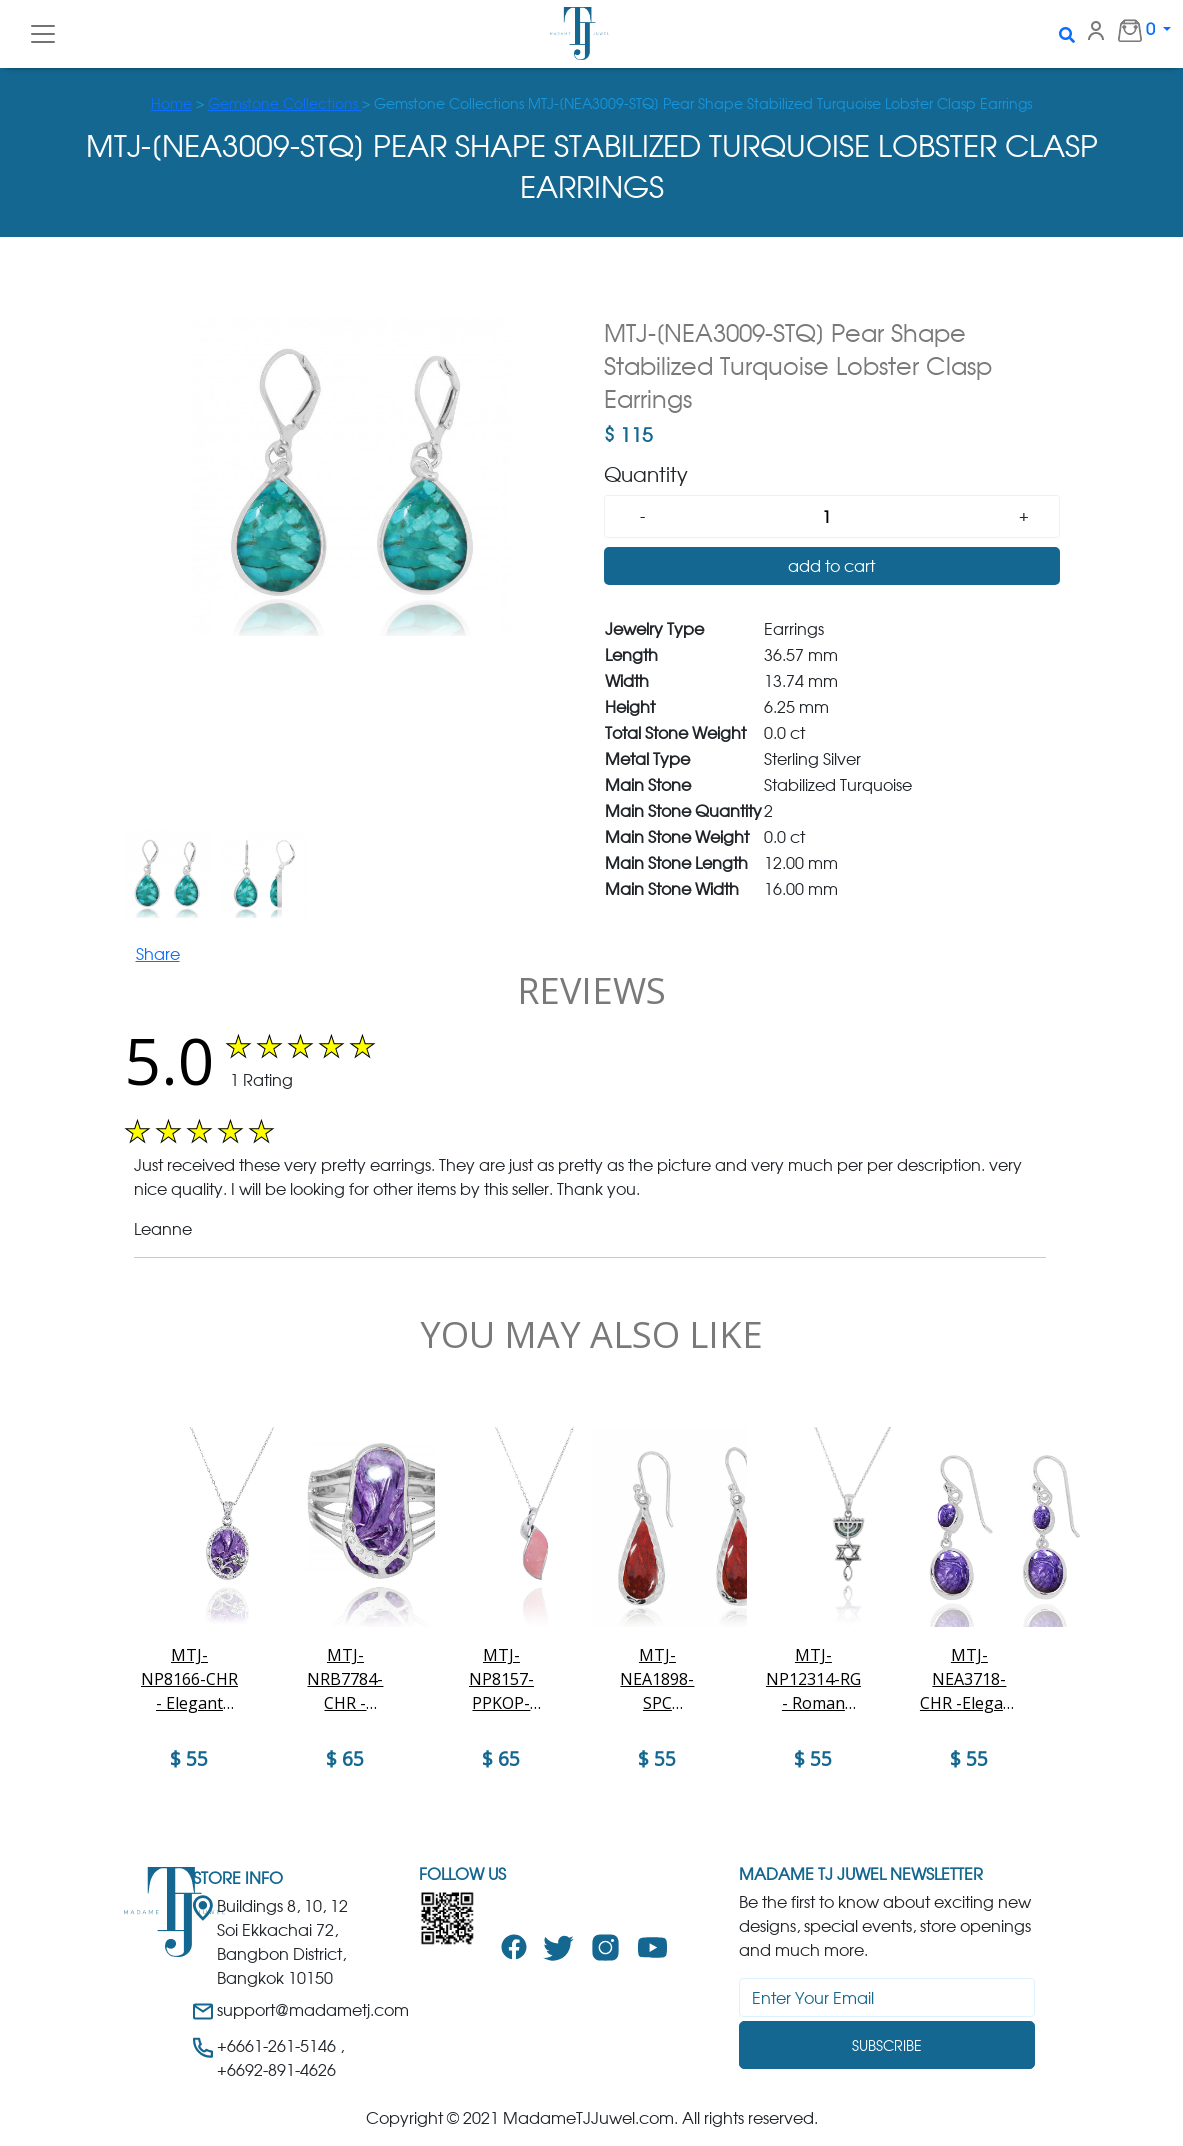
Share (158, 954)
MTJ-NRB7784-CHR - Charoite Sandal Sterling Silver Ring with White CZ (345, 1679)
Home (171, 103)
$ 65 (345, 1759)
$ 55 (189, 1759)
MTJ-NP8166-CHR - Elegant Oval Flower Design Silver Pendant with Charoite (189, 1679)
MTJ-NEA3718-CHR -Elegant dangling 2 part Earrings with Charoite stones (969, 1679)
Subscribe (887, 2045)
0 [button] (1126, 30)
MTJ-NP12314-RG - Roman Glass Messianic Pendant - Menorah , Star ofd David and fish (813, 1679)
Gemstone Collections (285, 103)
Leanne (163, 1229)
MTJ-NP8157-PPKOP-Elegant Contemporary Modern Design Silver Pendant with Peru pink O (501, 1679)
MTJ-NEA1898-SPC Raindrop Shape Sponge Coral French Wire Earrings (657, 1679)
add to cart (831, 566)
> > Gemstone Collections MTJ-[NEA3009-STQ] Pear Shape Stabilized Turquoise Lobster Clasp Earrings (591, 103)
